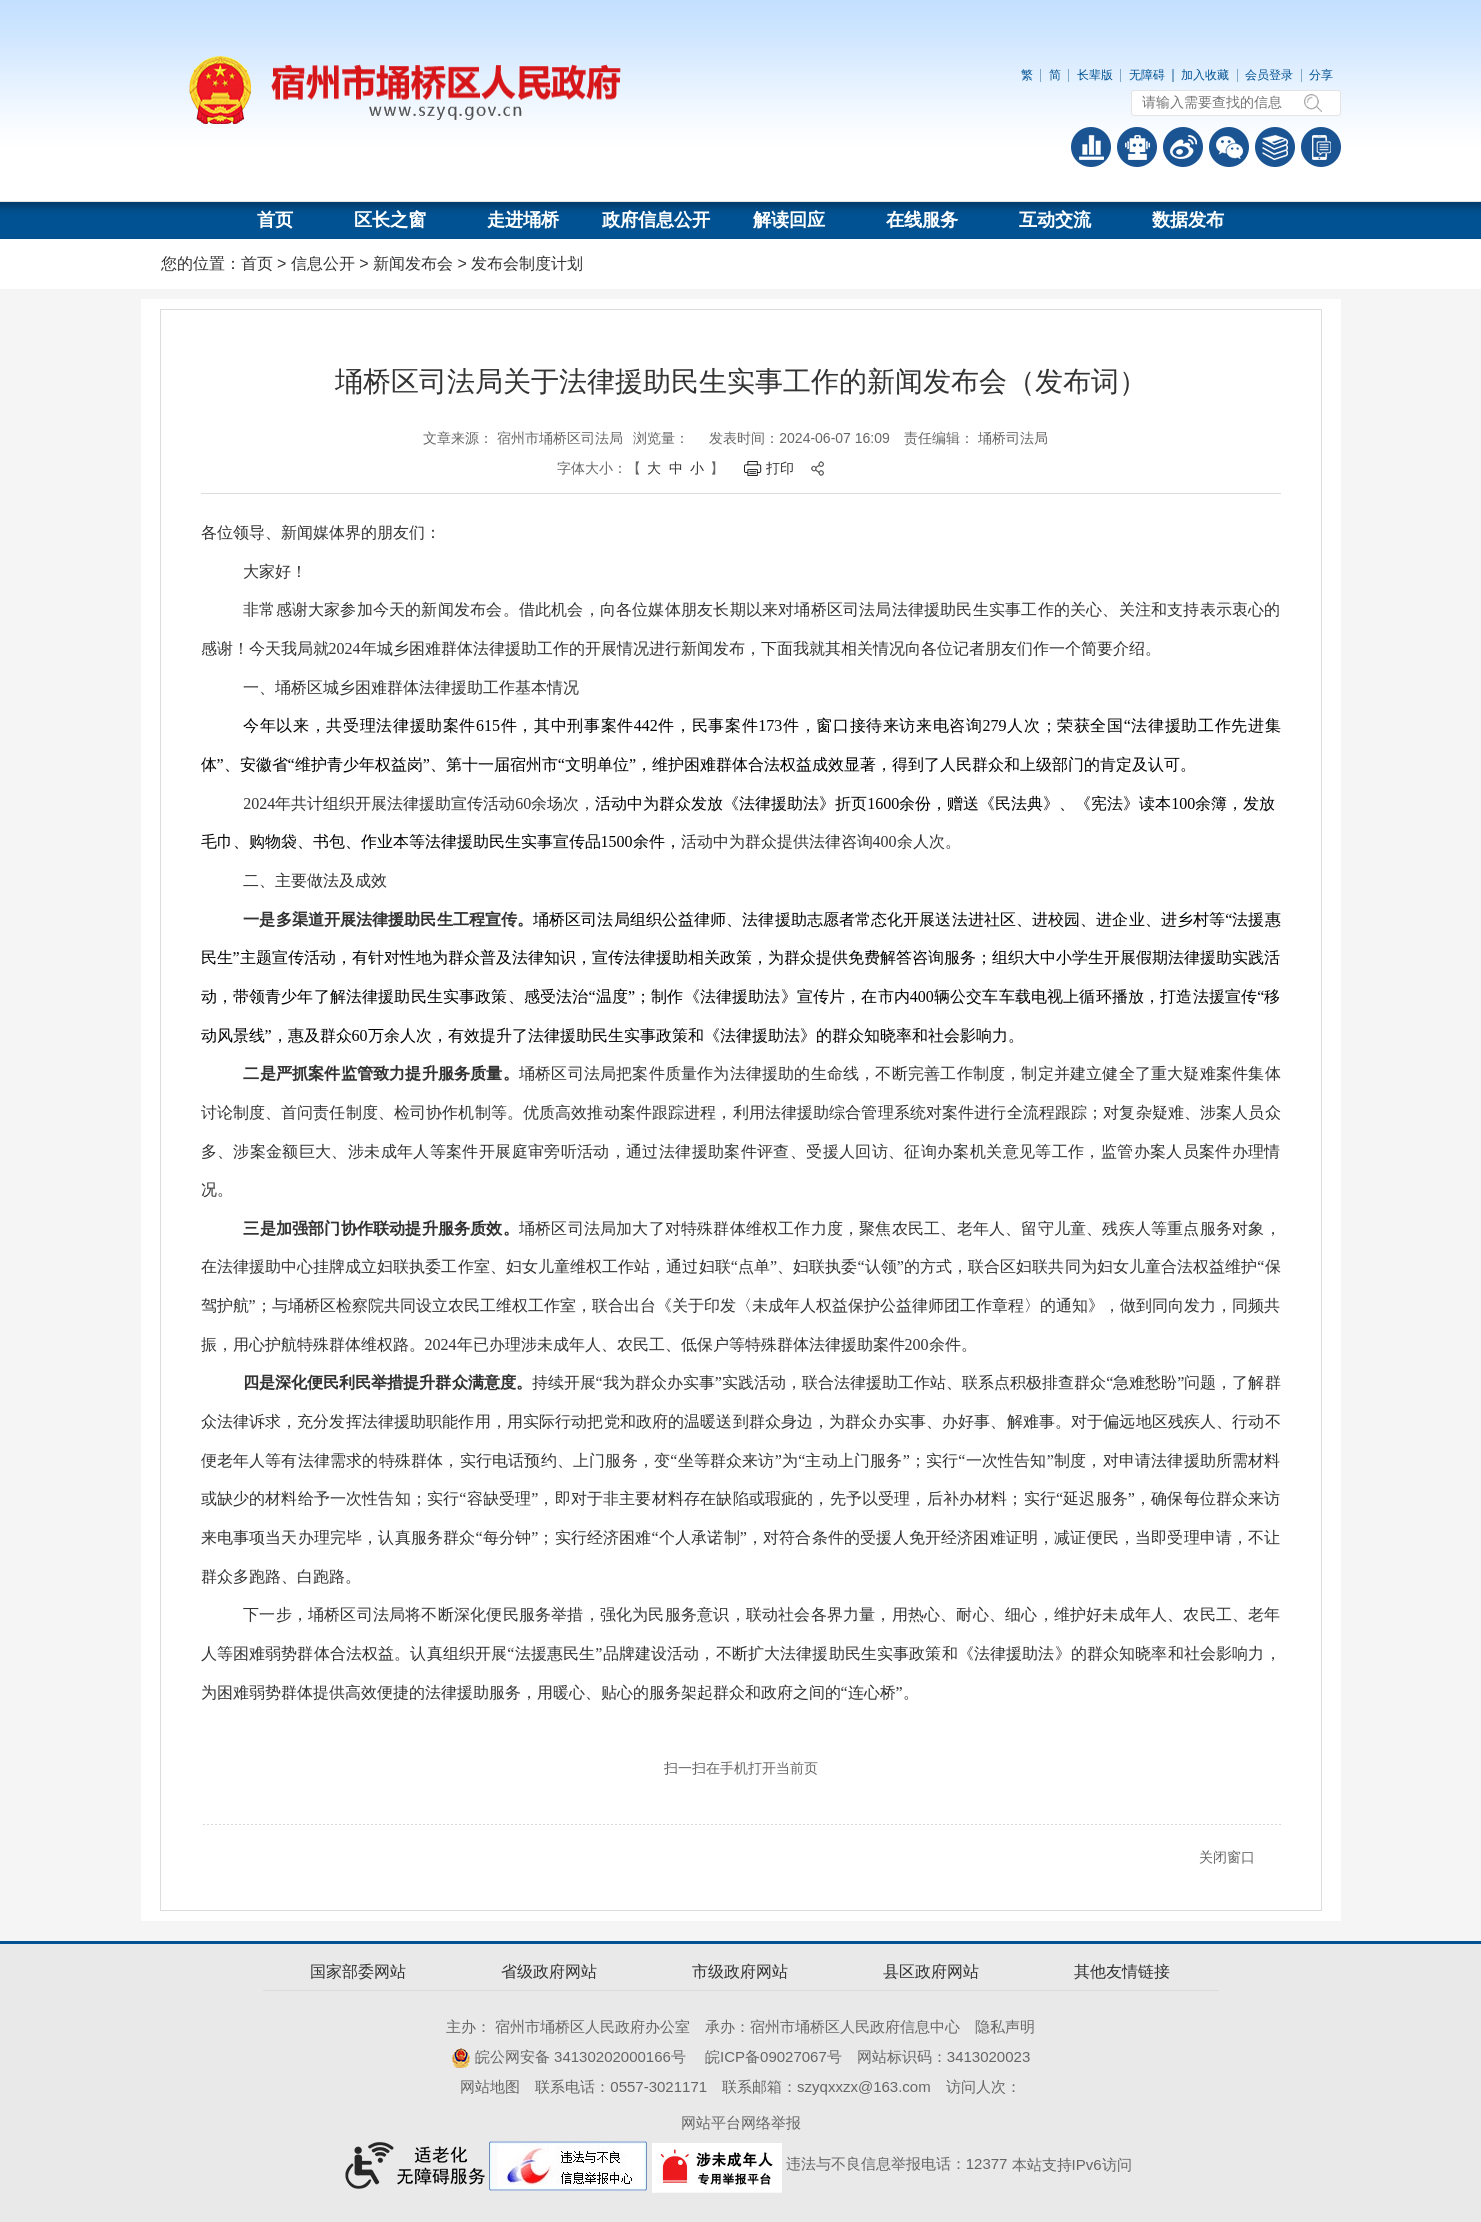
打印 (780, 468)
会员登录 (1269, 75)
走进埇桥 (523, 220)
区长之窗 (390, 220)
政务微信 (1229, 147)
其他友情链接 (1122, 1971)
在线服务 (922, 220)
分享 (1321, 75)
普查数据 (1091, 147)
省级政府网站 (549, 1971)
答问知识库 (1275, 147)
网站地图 (490, 2086)
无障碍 (1147, 75)
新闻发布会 (413, 263)
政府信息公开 (656, 220)
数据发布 (1188, 220)
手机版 (1321, 147)
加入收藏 (1205, 75)
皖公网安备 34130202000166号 (568, 2056)
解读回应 (789, 220)
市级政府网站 (740, 1971)
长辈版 (1095, 75)
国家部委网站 (358, 1971)
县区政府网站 (931, 1971)
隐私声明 (1005, 2026)
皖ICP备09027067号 (773, 2056)
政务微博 (1183, 147)
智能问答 (1137, 147)
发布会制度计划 (527, 263)
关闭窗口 (1227, 1857)
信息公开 (323, 263)
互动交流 (1055, 220)
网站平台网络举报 (741, 2122)
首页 (275, 220)
